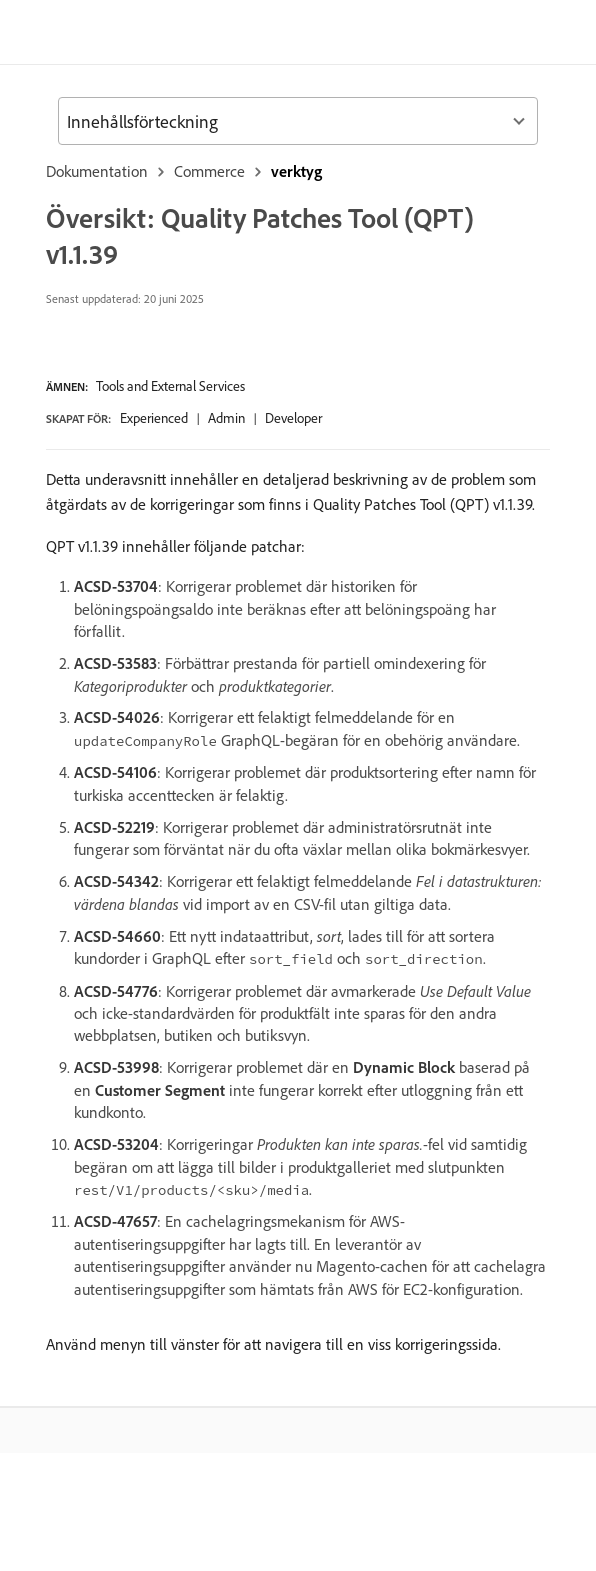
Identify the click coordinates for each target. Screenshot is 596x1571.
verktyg (296, 171)
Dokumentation (97, 171)
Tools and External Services (170, 386)
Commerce (209, 171)
